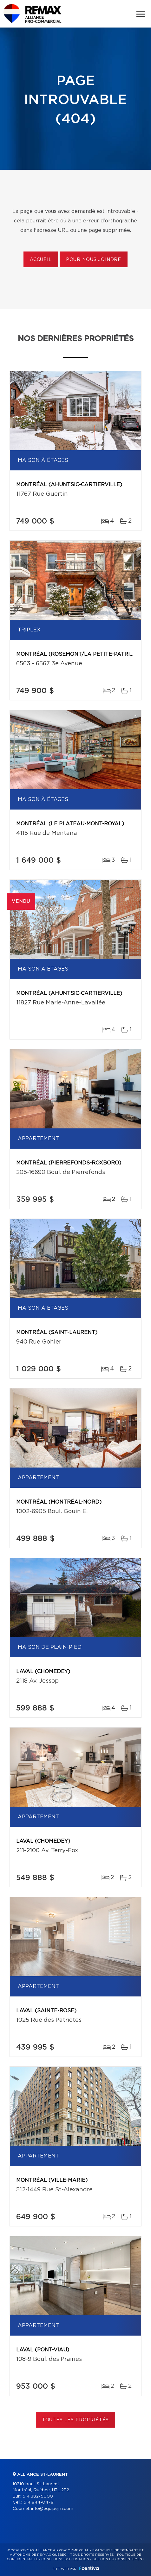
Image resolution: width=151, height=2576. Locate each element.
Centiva (89, 2568)
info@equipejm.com (52, 2509)
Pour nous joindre (93, 260)
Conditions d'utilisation (65, 2559)
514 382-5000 (38, 2496)
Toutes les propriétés (75, 2420)
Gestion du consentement (118, 2559)
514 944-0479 (38, 2502)
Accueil (41, 260)
